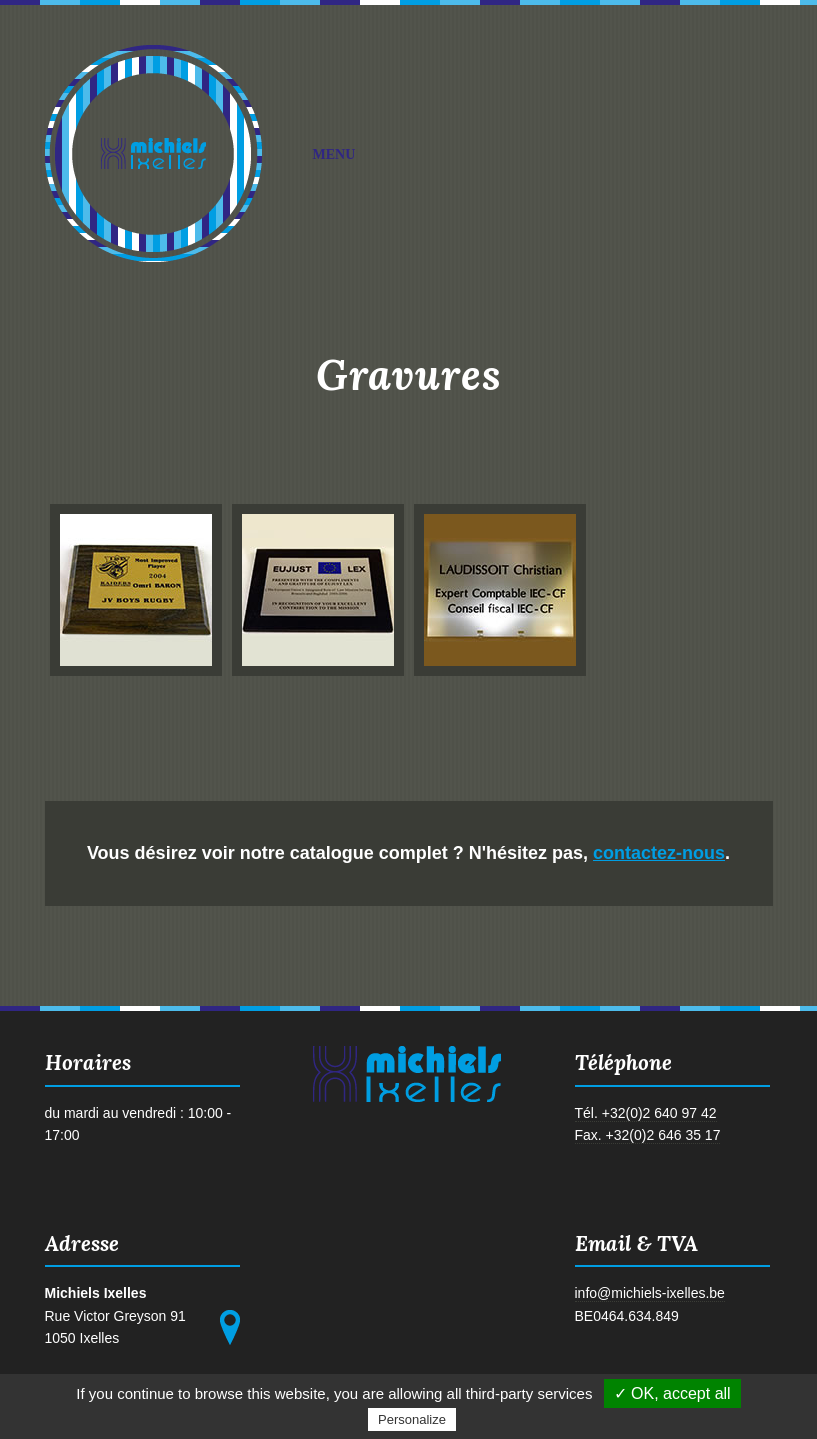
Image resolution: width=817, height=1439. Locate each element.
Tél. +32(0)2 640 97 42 (646, 1113)
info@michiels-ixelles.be (650, 1293)
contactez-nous (659, 853)
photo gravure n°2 (313, 589)
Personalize (412, 1419)
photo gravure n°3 (495, 589)
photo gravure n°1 (131, 589)
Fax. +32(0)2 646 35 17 (648, 1135)
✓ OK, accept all (672, 1393)
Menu (533, 155)
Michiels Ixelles (153, 153)
